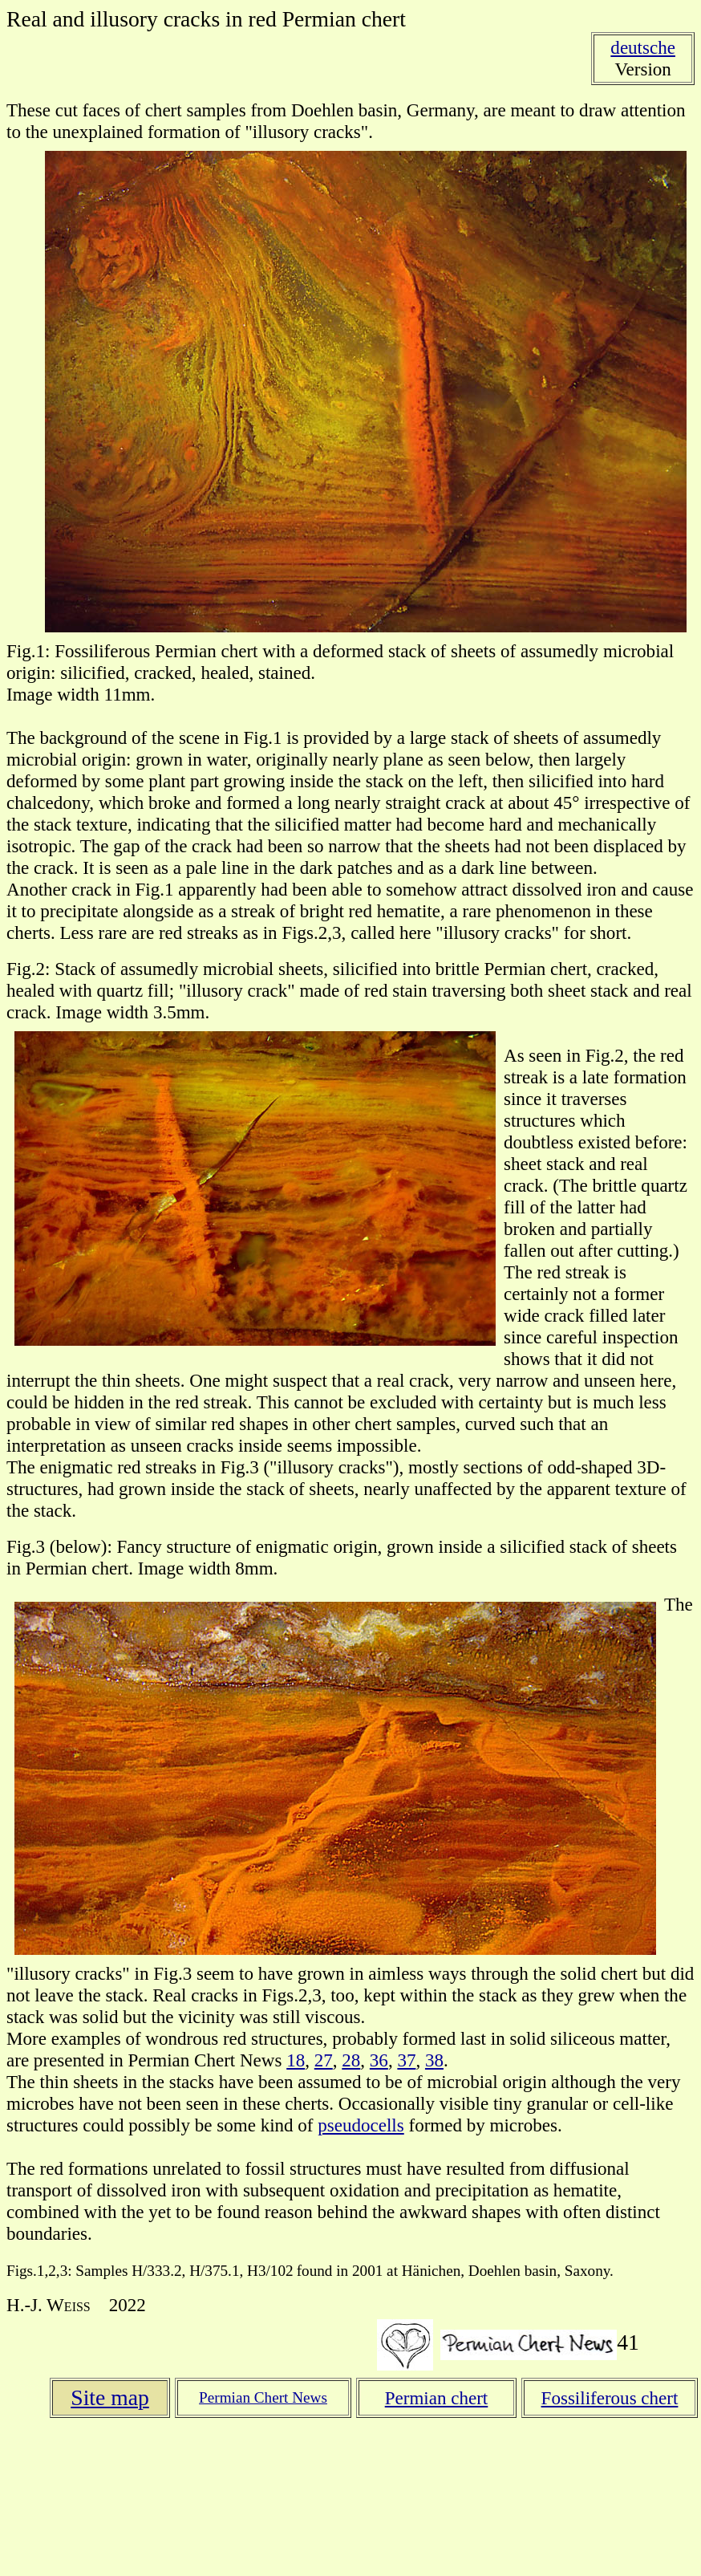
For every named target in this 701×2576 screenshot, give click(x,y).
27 (323, 2060)
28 (351, 2060)
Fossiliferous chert (610, 2397)
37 (406, 2060)
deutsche (642, 47)
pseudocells (360, 2125)
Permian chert (436, 2397)
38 (434, 2060)
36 (379, 2060)
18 (295, 2060)
